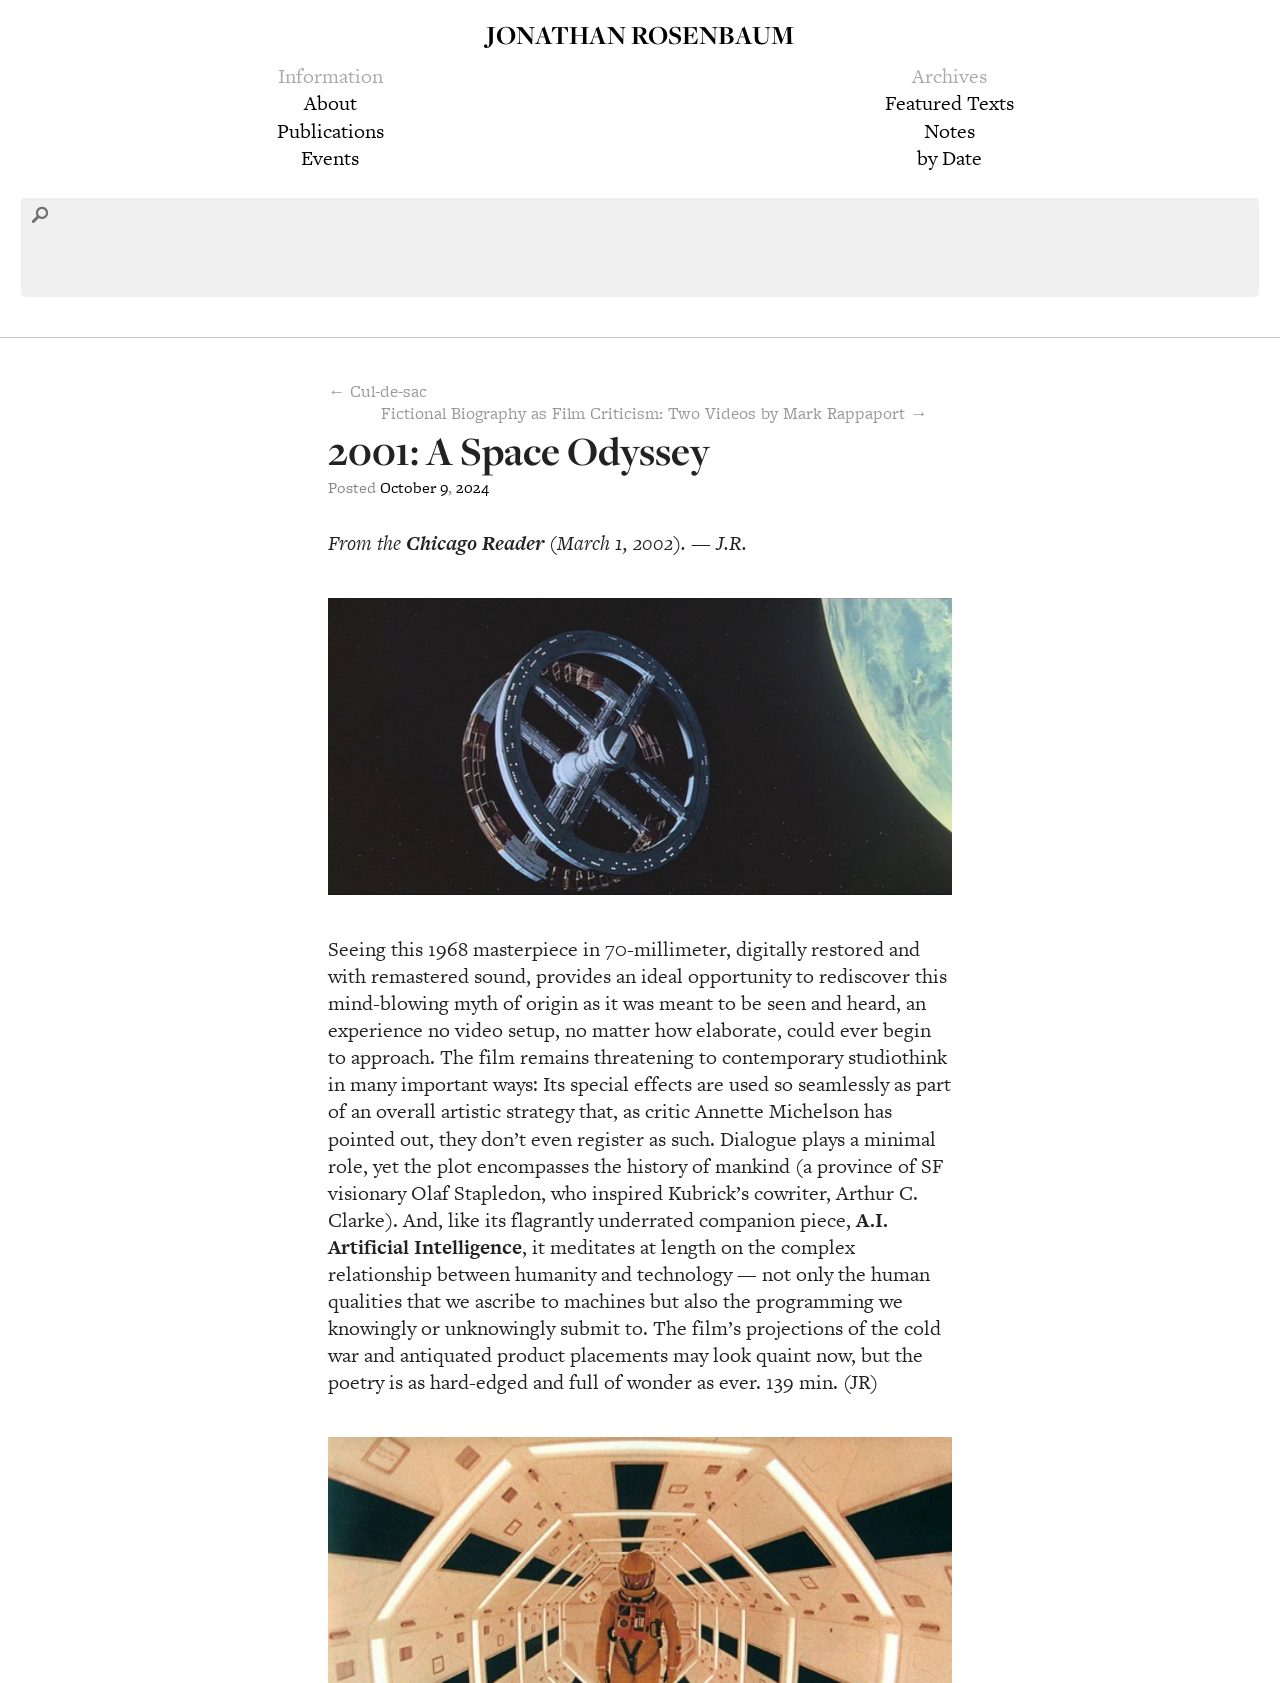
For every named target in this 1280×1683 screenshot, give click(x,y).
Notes (949, 131)
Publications (330, 131)
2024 (472, 487)
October (408, 487)
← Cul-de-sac (377, 391)
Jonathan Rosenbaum (640, 34)
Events (330, 158)
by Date (949, 158)
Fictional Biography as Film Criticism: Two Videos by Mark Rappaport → (654, 413)
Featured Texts (949, 103)
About (330, 103)
